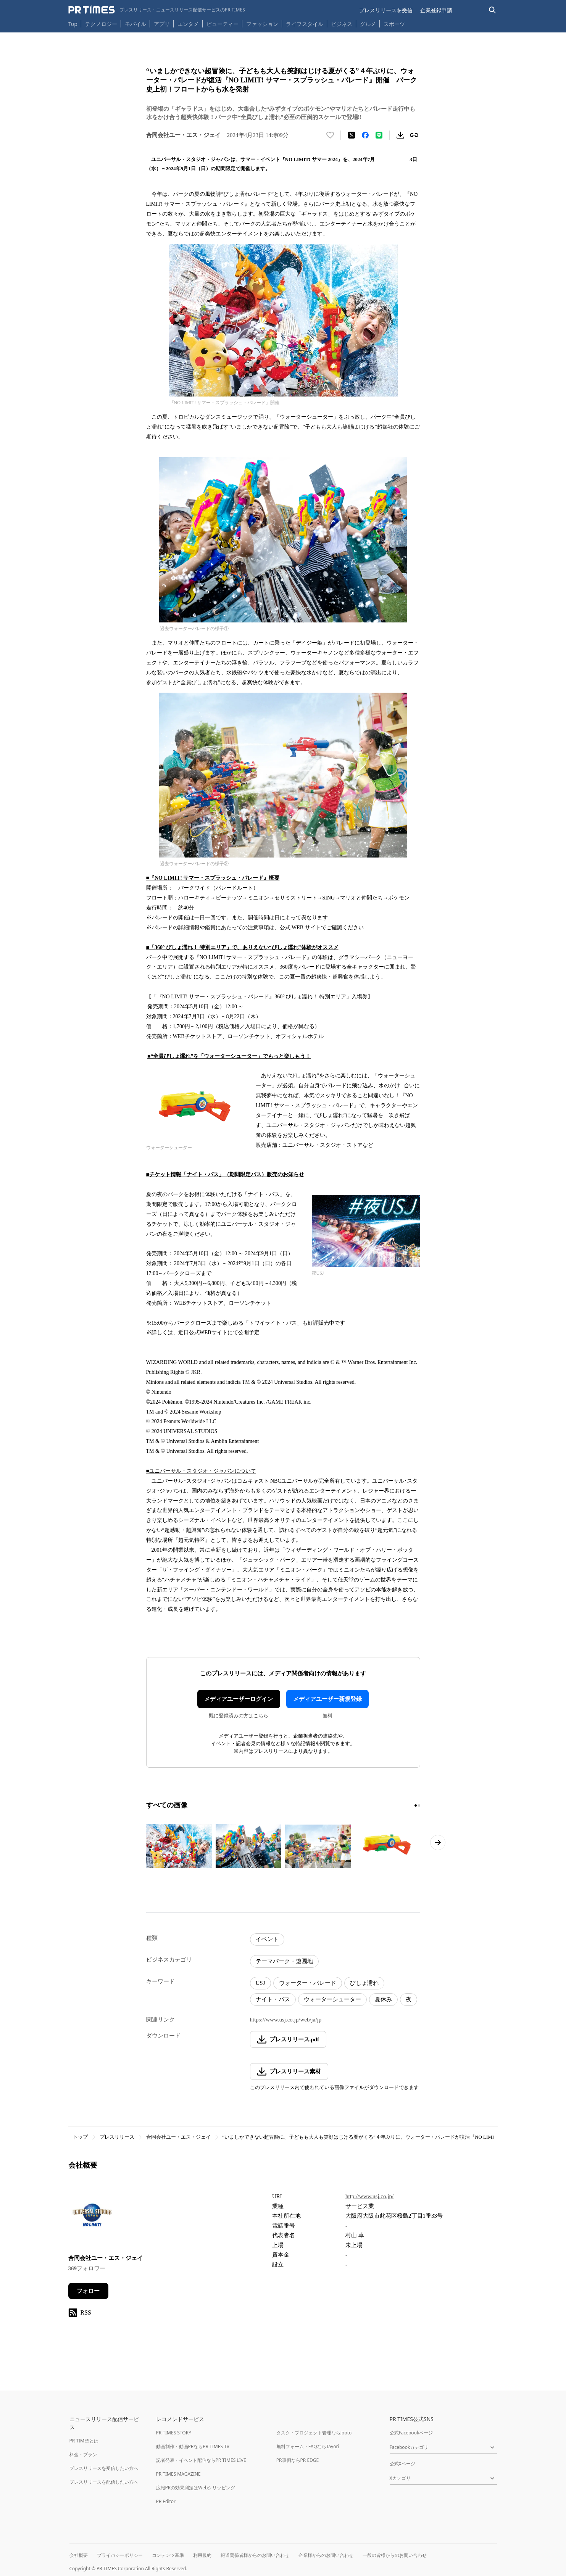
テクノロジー (101, 23)
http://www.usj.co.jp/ (369, 2196)
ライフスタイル (304, 23)
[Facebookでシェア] (365, 135)
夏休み (383, 1999)
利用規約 (202, 2555)
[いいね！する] (330, 135)
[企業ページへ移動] (92, 2218)
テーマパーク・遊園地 (284, 1961)
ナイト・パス (273, 1999)
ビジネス (341, 23)
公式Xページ (402, 2463)
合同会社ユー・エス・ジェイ (178, 2137)
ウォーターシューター (332, 1999)
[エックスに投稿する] (351, 135)
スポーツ (394, 23)
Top (72, 23)
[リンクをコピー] (414, 135)
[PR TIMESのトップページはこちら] (156, 10)
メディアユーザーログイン (238, 1699)
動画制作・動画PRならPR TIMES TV (192, 2446)
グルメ (368, 23)
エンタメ (188, 23)
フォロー (88, 2291)
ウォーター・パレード (307, 1983)
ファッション (262, 23)
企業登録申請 (436, 10)
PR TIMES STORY (174, 2432)
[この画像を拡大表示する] (179, 1846)
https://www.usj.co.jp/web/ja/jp (286, 2020)
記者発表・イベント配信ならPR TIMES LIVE (201, 2460)
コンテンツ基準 (168, 2555)
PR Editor (166, 2501)
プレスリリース (117, 2137)
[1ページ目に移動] (415, 1805)
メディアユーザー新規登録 (327, 1699)
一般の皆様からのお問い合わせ (395, 2555)
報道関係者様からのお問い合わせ (255, 2555)
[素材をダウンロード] (400, 135)
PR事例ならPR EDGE (297, 2460)
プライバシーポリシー (120, 2555)
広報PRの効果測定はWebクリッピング (195, 2487)
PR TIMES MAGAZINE (178, 2474)
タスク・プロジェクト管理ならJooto (314, 2432)
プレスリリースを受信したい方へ (103, 2468)
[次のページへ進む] (437, 1842)
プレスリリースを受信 (386, 10)
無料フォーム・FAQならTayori (307, 2446)
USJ (260, 1983)
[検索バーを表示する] (492, 10)
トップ (80, 2137)
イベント (267, 1939)
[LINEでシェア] (379, 135)
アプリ (162, 23)
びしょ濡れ (364, 1983)
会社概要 (78, 2555)
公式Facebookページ (411, 2432)
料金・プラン (83, 2454)
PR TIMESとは (84, 2440)
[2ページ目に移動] (419, 1805)
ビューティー (222, 23)
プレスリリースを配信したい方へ (103, 2482)
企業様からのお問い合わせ (325, 2555)
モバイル (135, 23)
